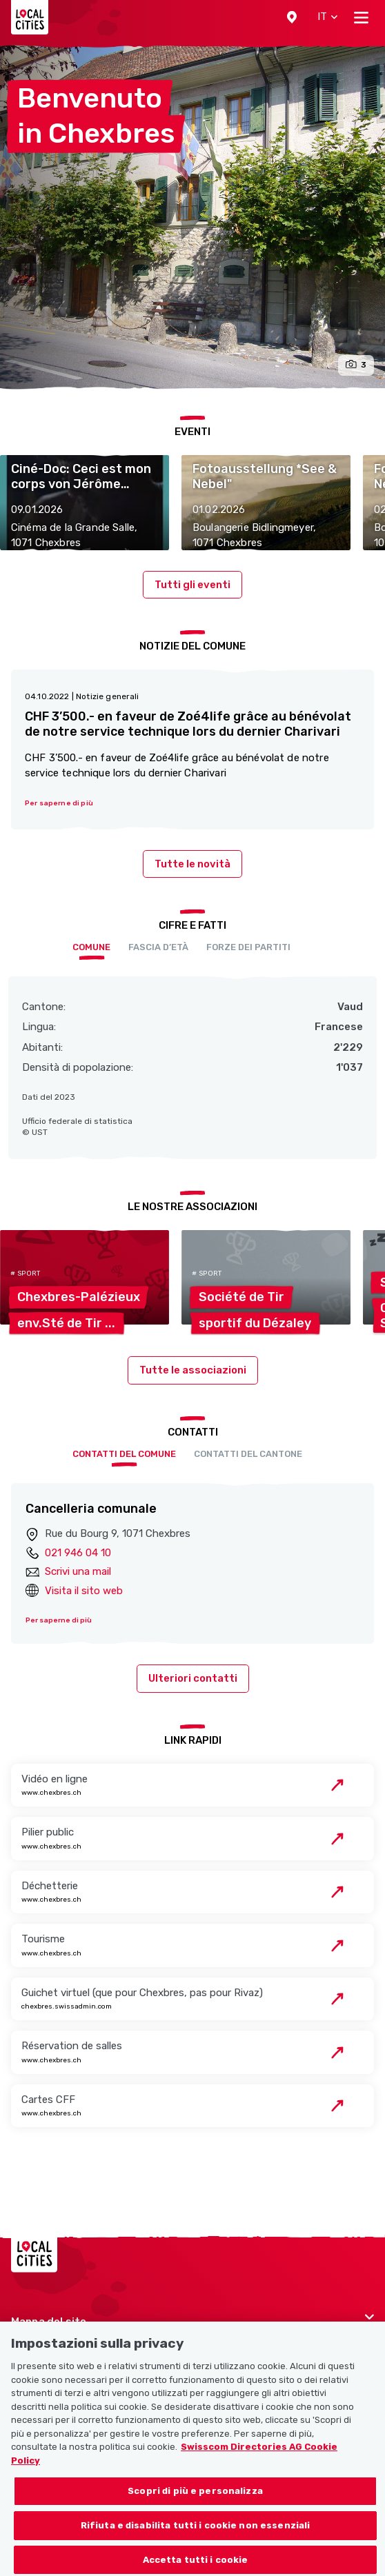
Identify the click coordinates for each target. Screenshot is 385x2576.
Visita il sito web (84, 1590)
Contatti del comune (124, 1454)
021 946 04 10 (78, 1553)
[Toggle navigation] (361, 17)
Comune (91, 947)
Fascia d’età (158, 947)
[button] (292, 17)
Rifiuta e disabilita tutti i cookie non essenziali (195, 2537)
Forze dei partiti (248, 947)
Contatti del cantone (248, 1454)
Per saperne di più (59, 1620)
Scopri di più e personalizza (195, 2502)
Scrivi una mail (78, 1571)
